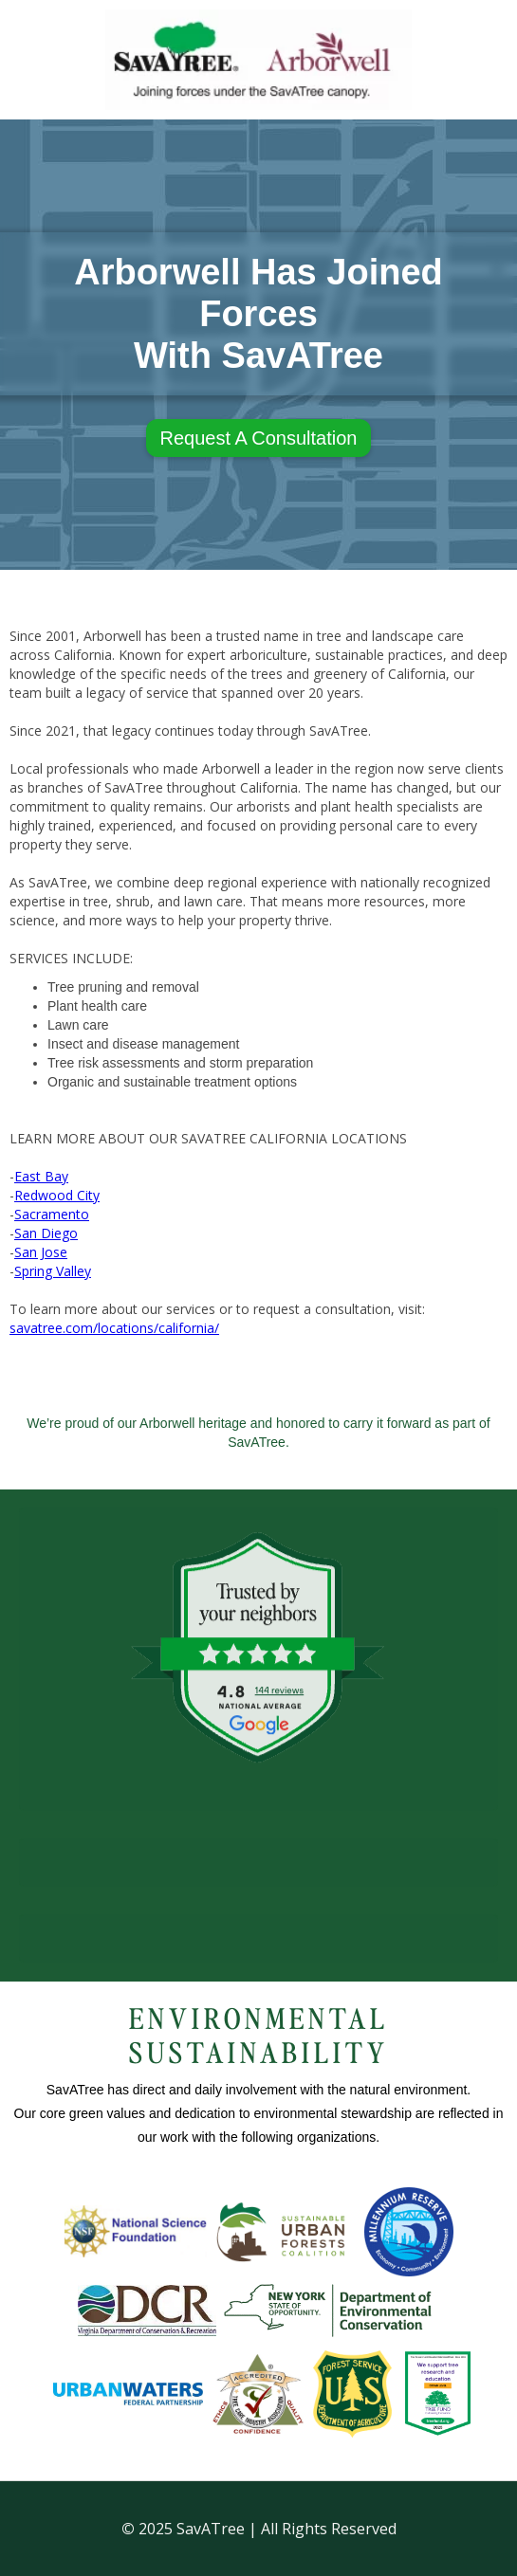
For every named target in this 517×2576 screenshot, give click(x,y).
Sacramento (51, 1214)
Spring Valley (52, 1271)
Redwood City (57, 1195)
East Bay (41, 1176)
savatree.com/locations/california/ (114, 1328)
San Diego (46, 1233)
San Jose (40, 1252)
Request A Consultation (259, 438)
